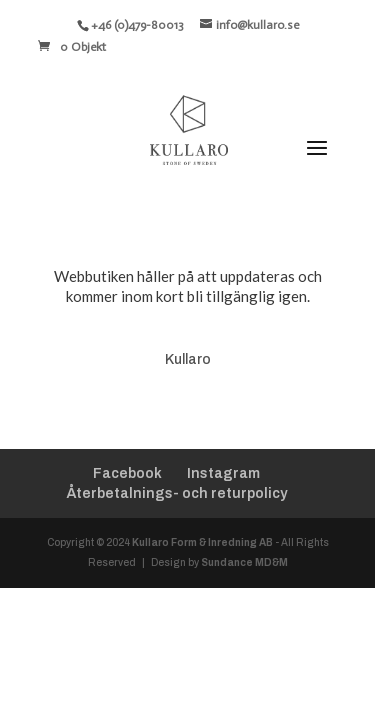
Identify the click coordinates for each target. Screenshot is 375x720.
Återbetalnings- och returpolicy (177, 493)
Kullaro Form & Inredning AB (202, 542)
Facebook (127, 473)
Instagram (223, 473)
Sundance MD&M (244, 562)
